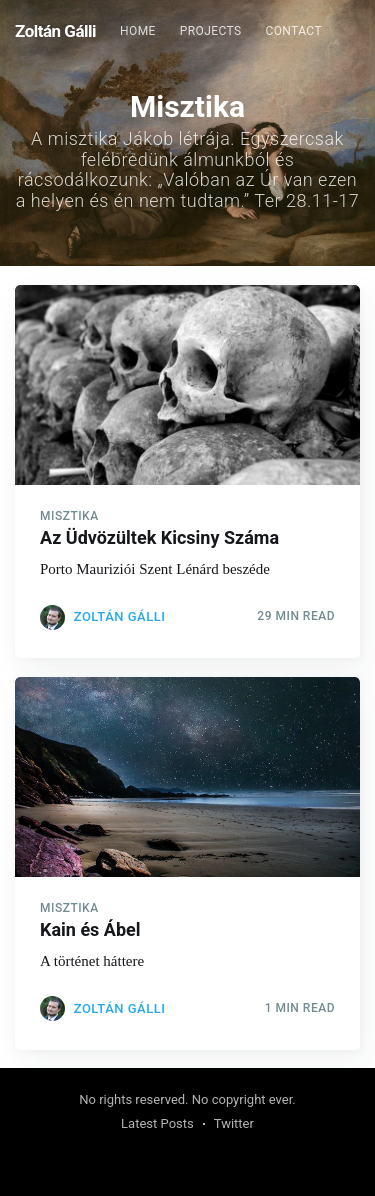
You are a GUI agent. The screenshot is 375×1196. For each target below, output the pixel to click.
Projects (211, 31)
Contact (293, 31)
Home (138, 31)
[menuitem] (138, 31)
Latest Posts (157, 1123)
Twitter (234, 1123)
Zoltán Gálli (55, 31)
